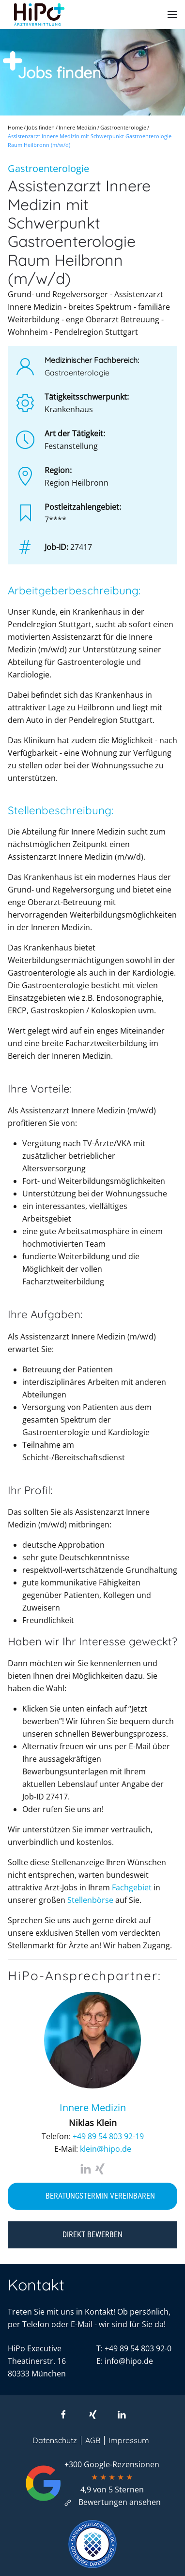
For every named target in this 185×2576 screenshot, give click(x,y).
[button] (172, 14)
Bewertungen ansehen (112, 2502)
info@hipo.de (129, 2361)
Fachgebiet (132, 1887)
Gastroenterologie (48, 168)
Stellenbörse (90, 1900)
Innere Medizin (93, 2107)
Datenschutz (54, 2440)
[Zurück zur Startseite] (39, 14)
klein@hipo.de (105, 2149)
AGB (92, 2440)
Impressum (128, 2440)
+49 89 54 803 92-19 (108, 2136)
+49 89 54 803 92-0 (138, 2348)
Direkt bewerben (92, 2234)
